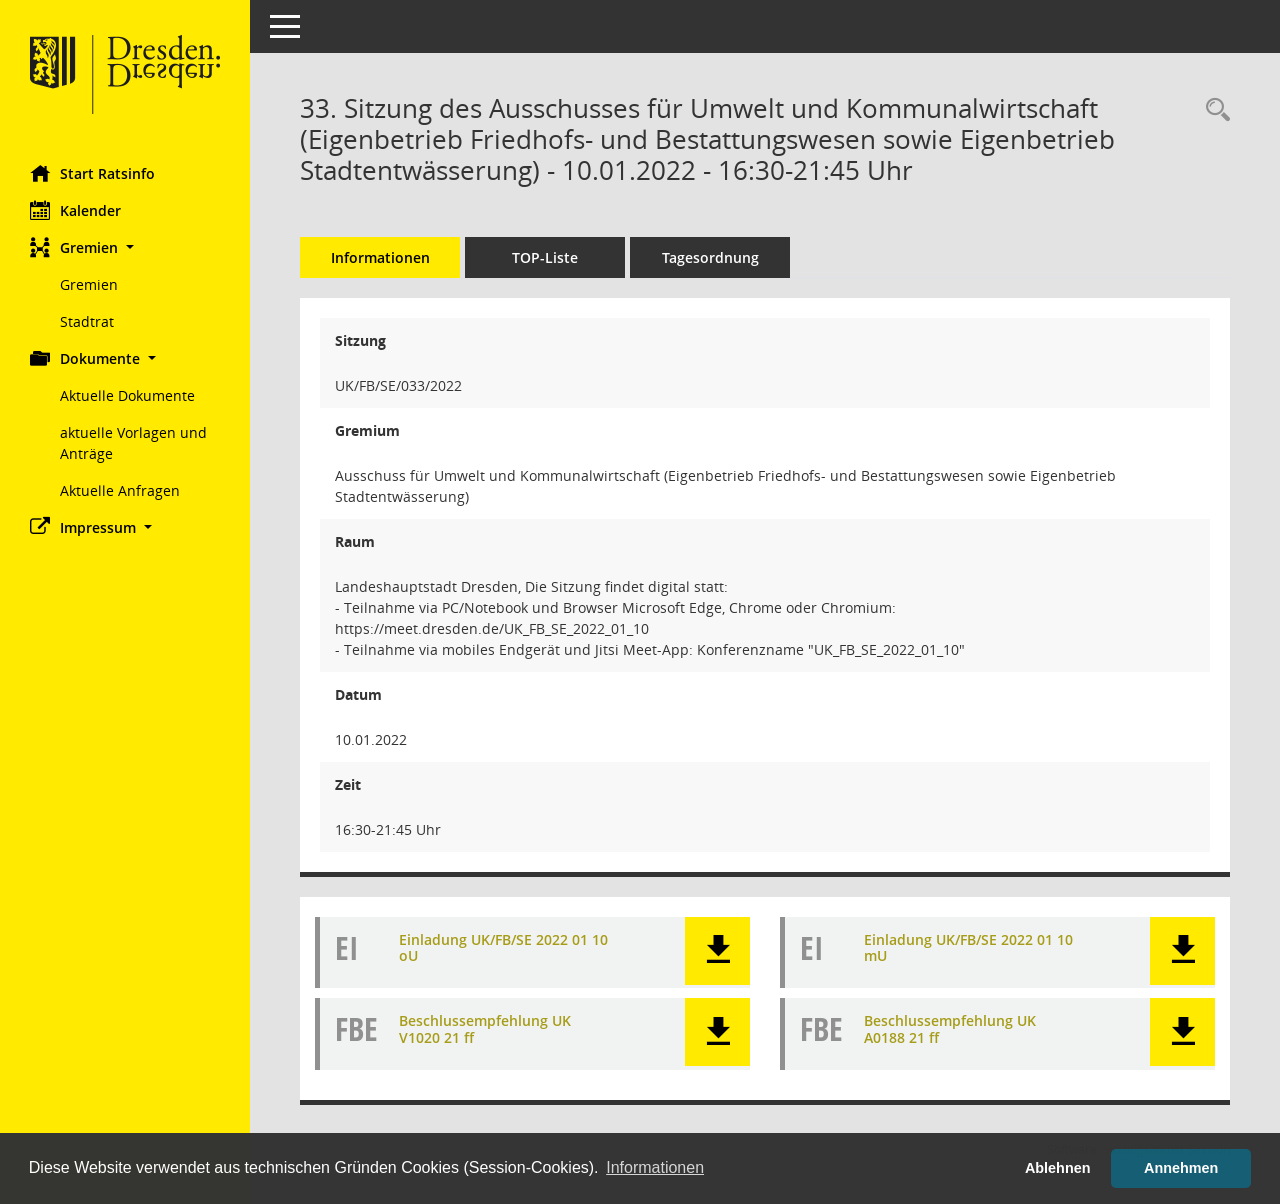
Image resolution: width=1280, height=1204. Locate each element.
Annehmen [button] (1181, 1168)
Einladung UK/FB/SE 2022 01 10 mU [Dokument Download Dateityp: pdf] (968, 948)
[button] (125, 247)
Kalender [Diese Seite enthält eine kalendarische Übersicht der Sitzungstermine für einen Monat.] (75, 210)
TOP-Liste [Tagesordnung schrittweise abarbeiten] (545, 257)
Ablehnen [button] (1058, 1168)
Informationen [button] (655, 1167)
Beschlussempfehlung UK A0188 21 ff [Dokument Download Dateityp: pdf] (950, 1029)
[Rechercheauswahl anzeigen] (1213, 110)
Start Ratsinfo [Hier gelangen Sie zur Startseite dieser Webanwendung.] (92, 173)
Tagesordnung (710, 257)
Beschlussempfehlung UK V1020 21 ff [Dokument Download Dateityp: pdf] (485, 1029)
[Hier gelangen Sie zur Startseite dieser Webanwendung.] (125, 75)
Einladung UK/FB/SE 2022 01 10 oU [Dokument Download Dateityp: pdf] (503, 948)
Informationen (380, 257)
